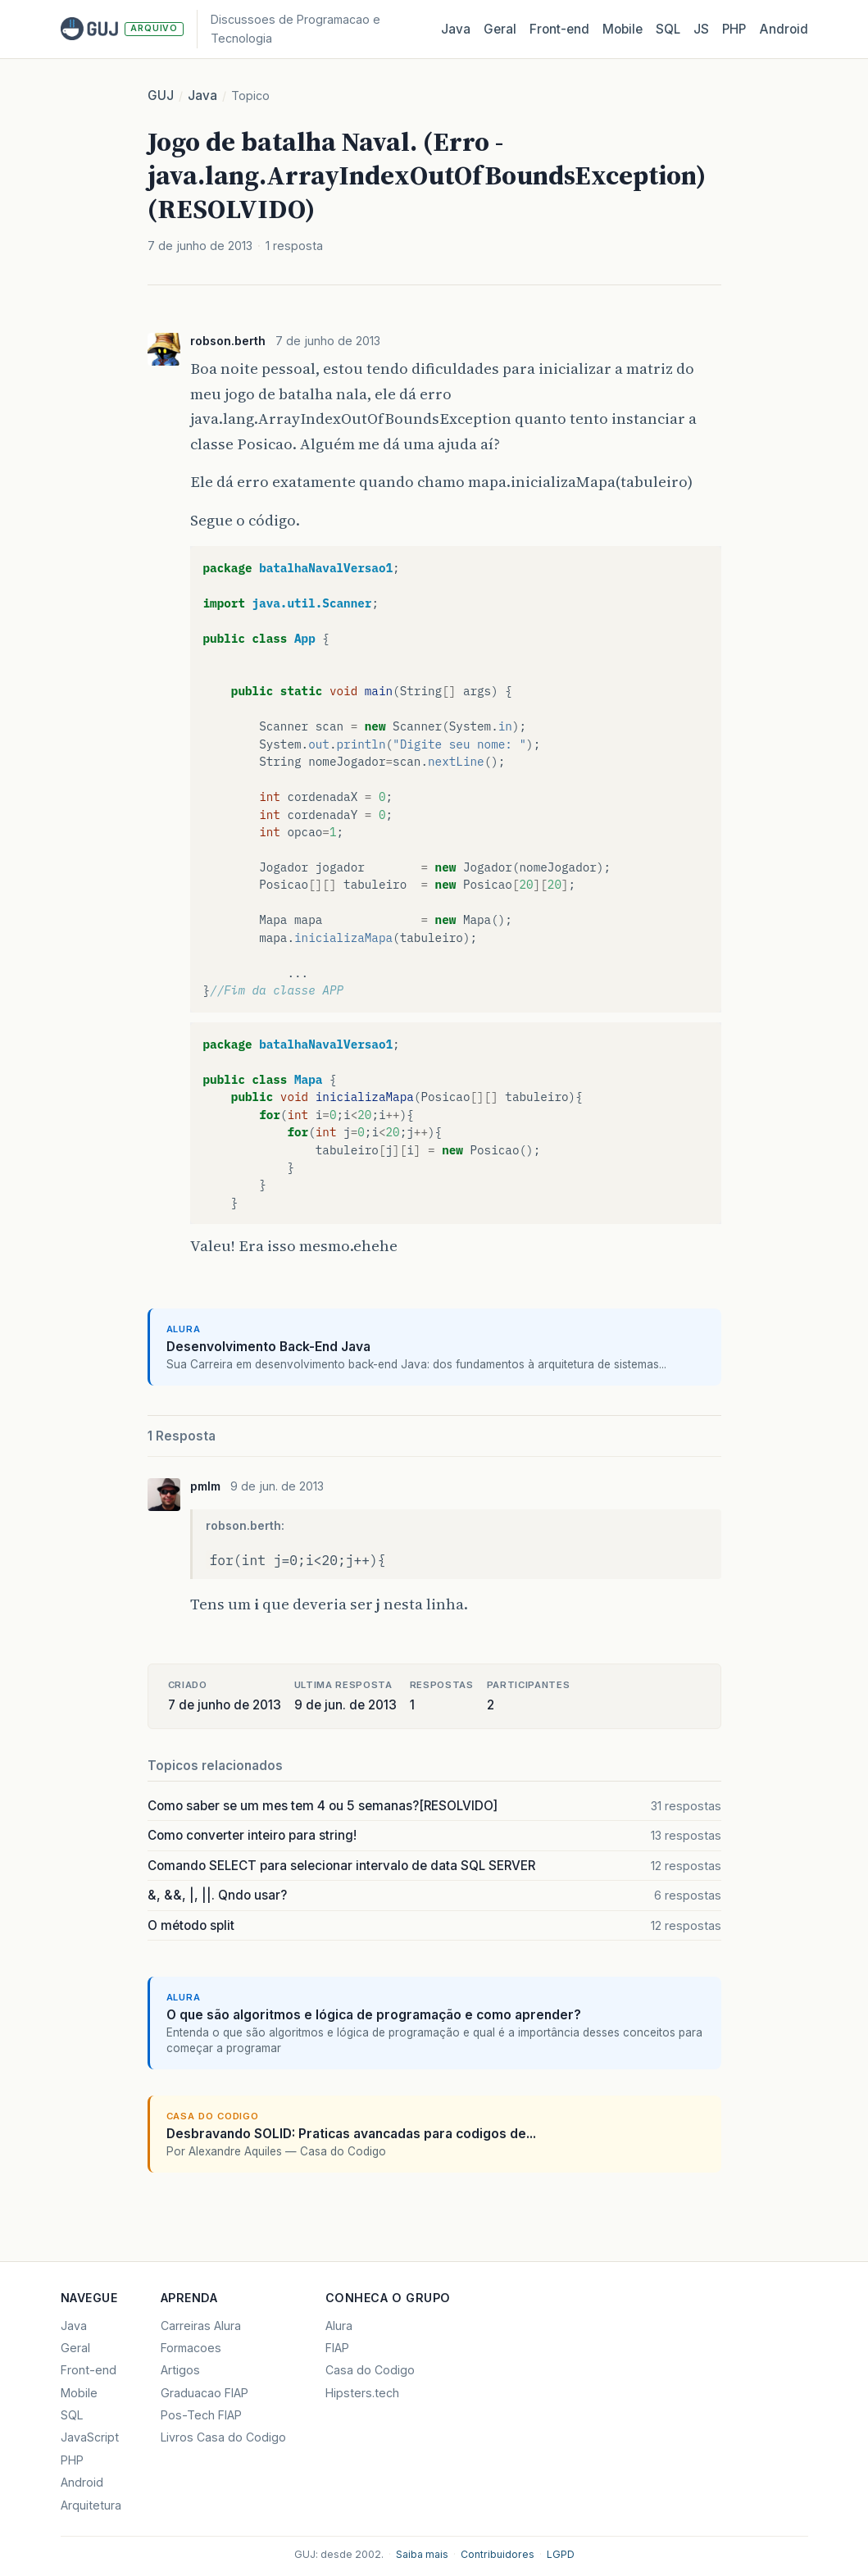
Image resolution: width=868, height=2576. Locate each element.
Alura (338, 2326)
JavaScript (90, 2437)
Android (783, 29)
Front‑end (559, 29)
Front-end (88, 2370)
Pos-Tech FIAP (201, 2415)
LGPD (561, 2554)
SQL (668, 29)
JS (701, 29)
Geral (500, 29)
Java (455, 29)
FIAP (337, 2348)
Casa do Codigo (370, 2370)
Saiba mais (422, 2554)
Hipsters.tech (362, 2393)
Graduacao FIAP (204, 2393)
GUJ (161, 95)
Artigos (180, 2370)
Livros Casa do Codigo (223, 2437)
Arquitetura (91, 2505)
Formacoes (191, 2348)
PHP (734, 29)
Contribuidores (497, 2554)
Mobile (622, 29)
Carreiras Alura (201, 2326)
